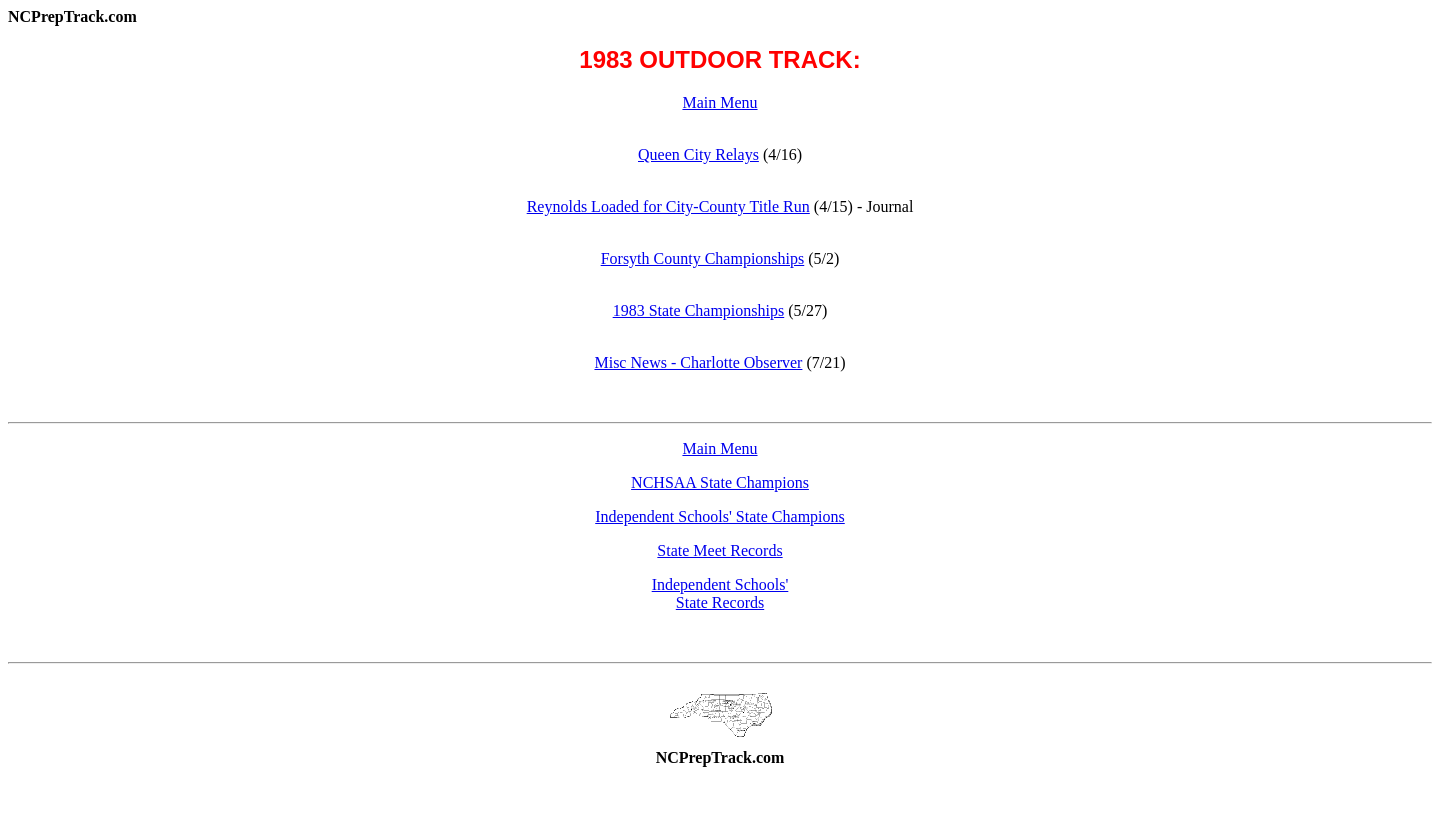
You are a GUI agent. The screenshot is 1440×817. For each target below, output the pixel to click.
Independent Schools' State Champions (720, 516)
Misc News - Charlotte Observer (698, 362)
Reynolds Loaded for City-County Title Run (668, 206)
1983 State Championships (699, 310)
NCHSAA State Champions (720, 482)
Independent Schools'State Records (720, 593)
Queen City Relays (698, 154)
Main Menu (719, 102)
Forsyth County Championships (703, 258)
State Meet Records (719, 550)
